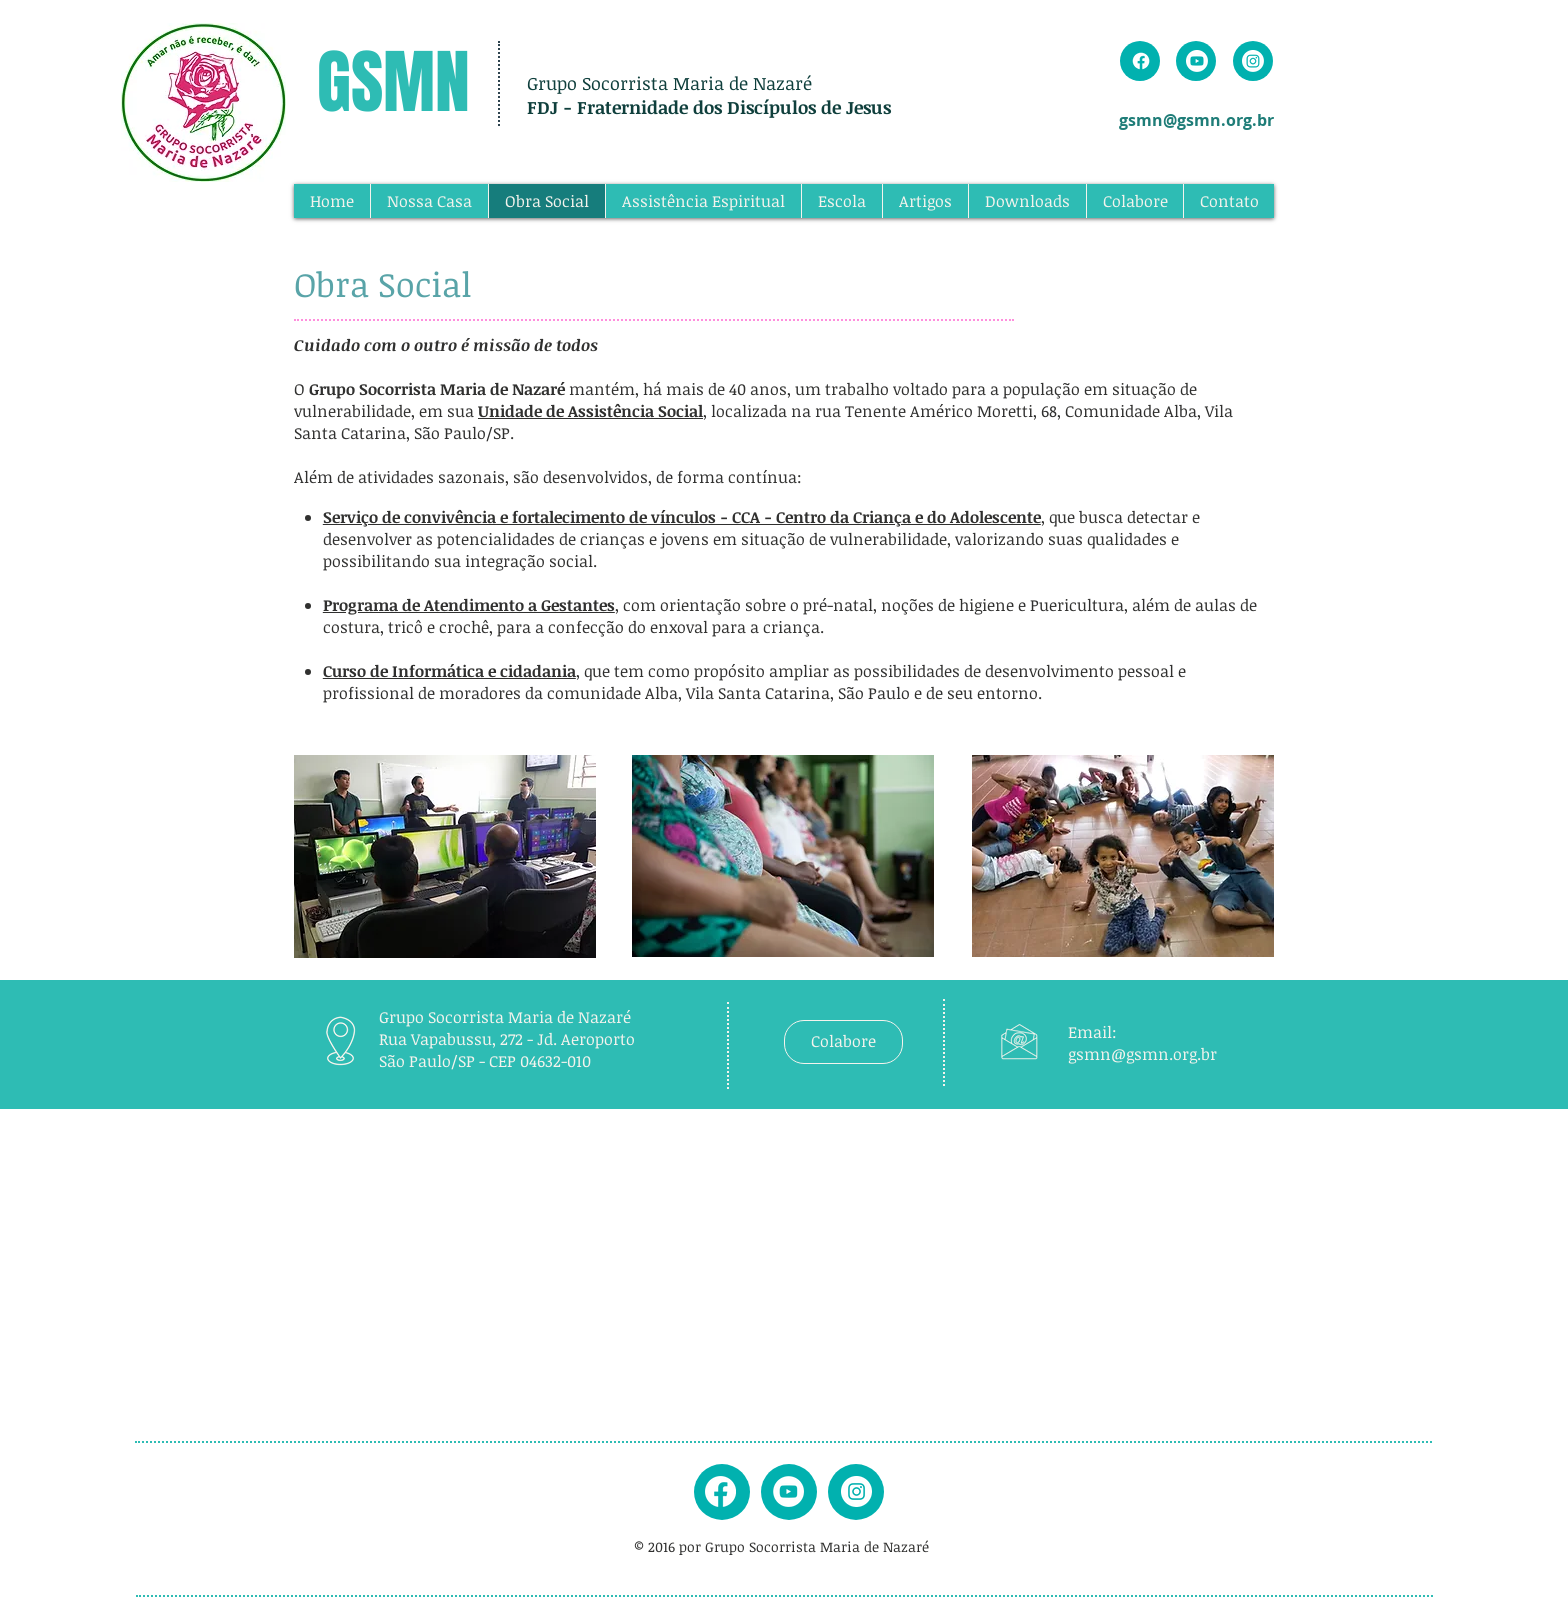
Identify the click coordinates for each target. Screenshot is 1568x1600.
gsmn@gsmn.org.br (1196, 120)
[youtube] (788, 1491)
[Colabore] (843, 1042)
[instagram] (856, 1491)
